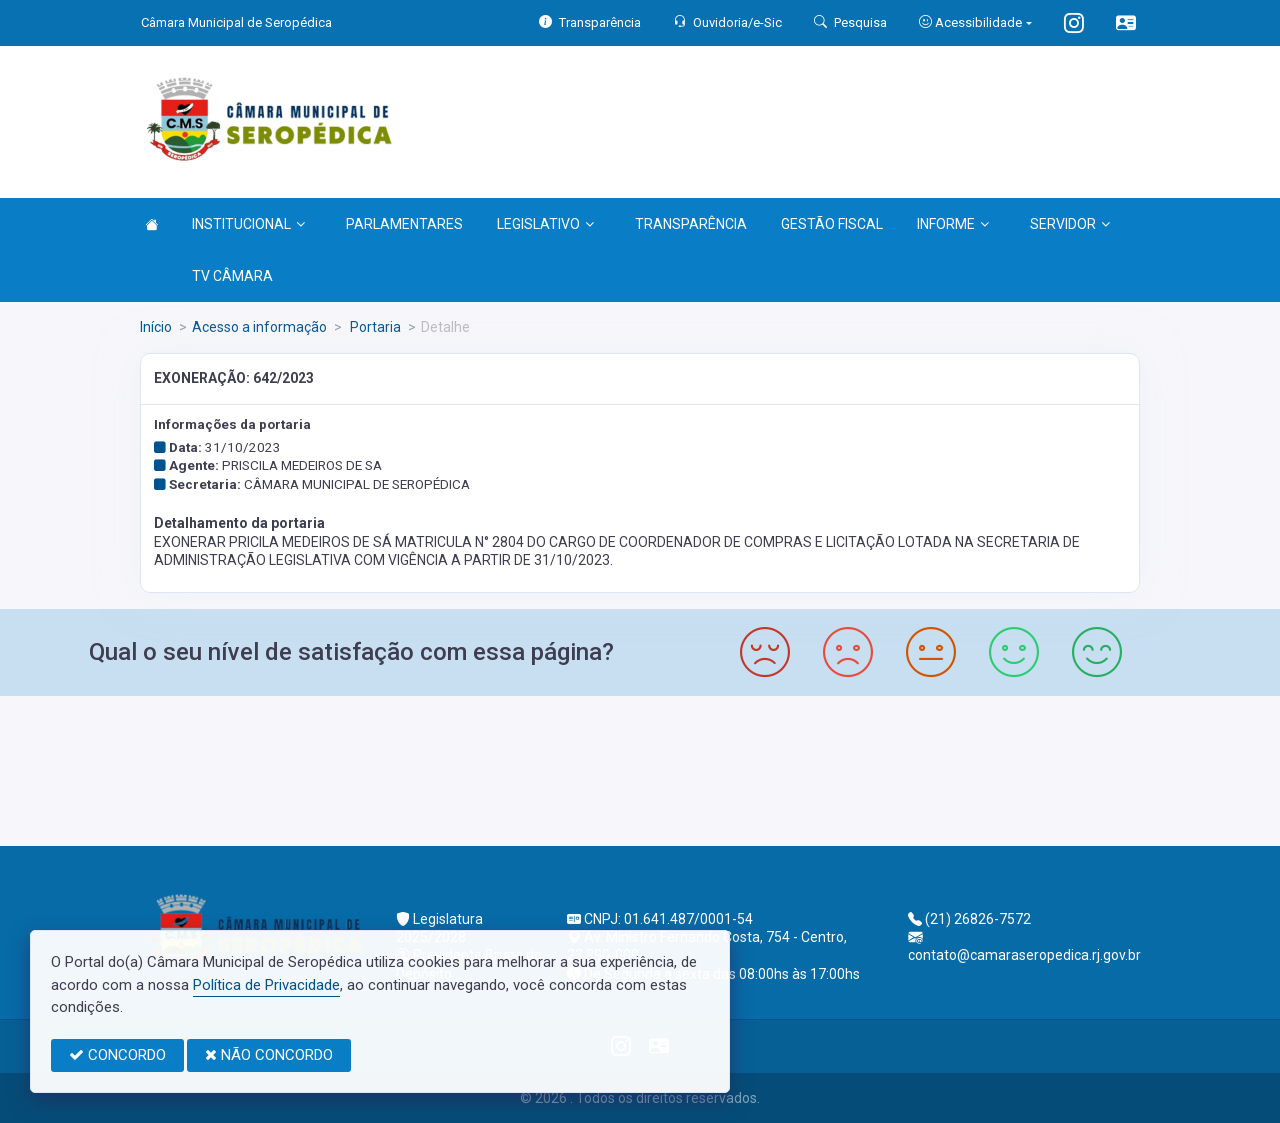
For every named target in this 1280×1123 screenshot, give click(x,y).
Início (156, 327)
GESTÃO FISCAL (832, 224)
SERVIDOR (1070, 224)
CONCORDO (117, 1055)
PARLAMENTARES (404, 224)
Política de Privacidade (266, 985)
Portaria (374, 327)
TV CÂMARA (232, 276)
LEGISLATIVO (545, 224)
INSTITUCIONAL (248, 224)
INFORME (953, 224)
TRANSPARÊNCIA (691, 224)
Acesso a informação (259, 327)
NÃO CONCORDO (269, 1055)
